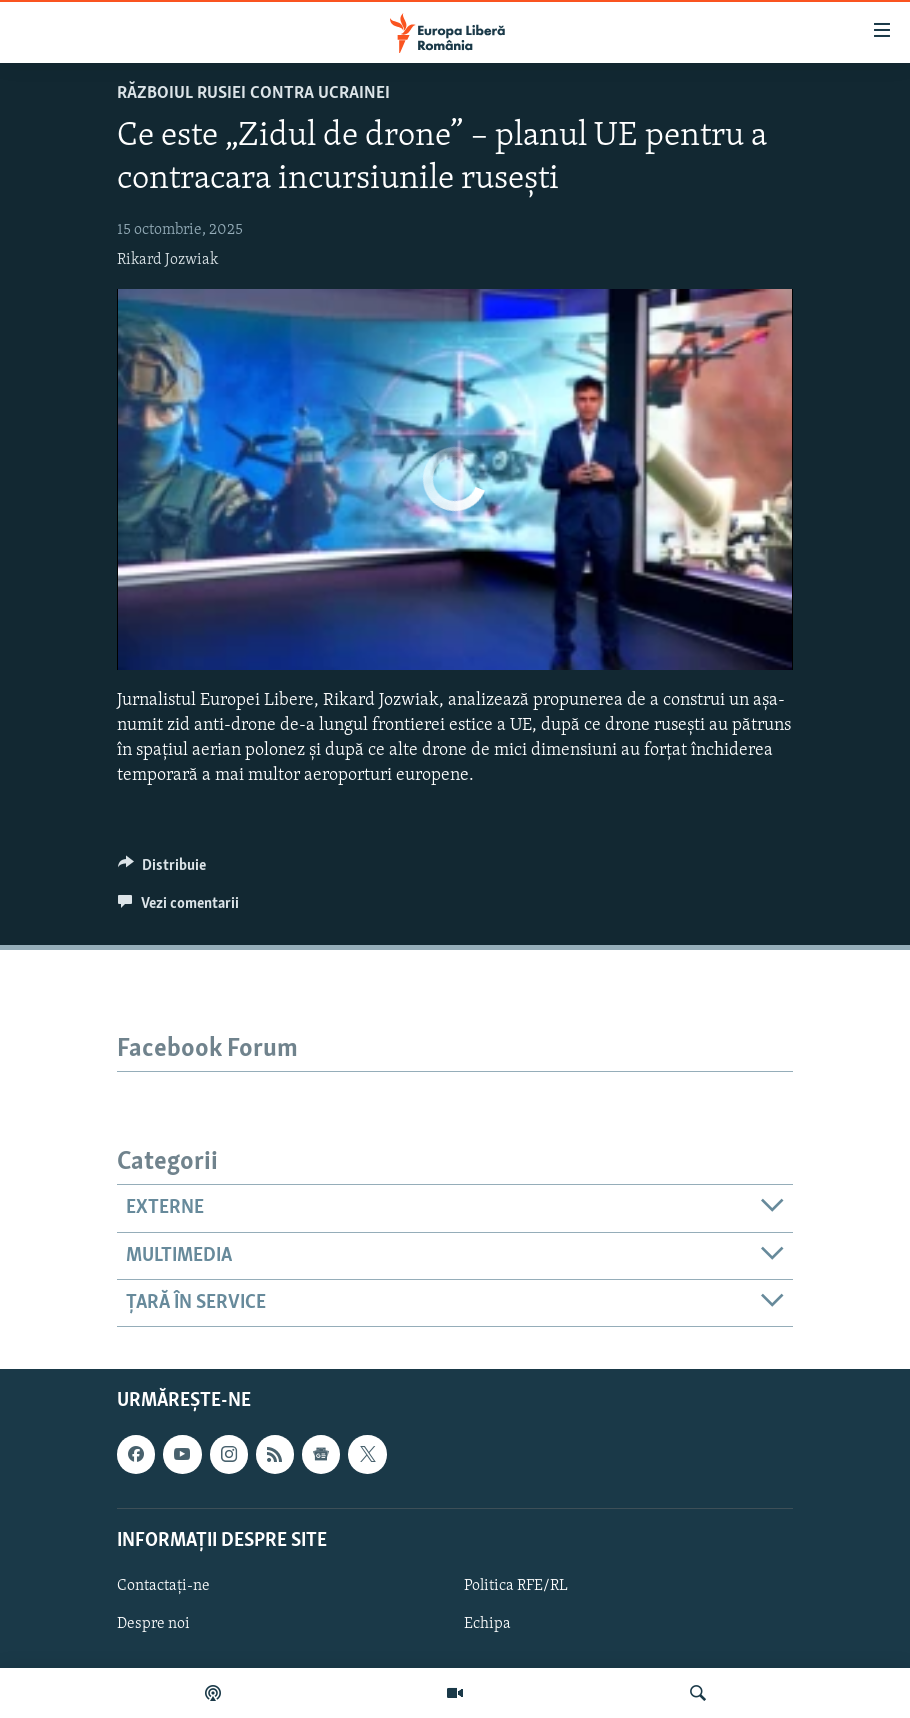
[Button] (162, 870)
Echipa (487, 1624)
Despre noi (153, 1624)
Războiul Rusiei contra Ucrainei (253, 93)
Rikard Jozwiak (167, 260)
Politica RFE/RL (516, 1586)
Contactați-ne (163, 1586)
